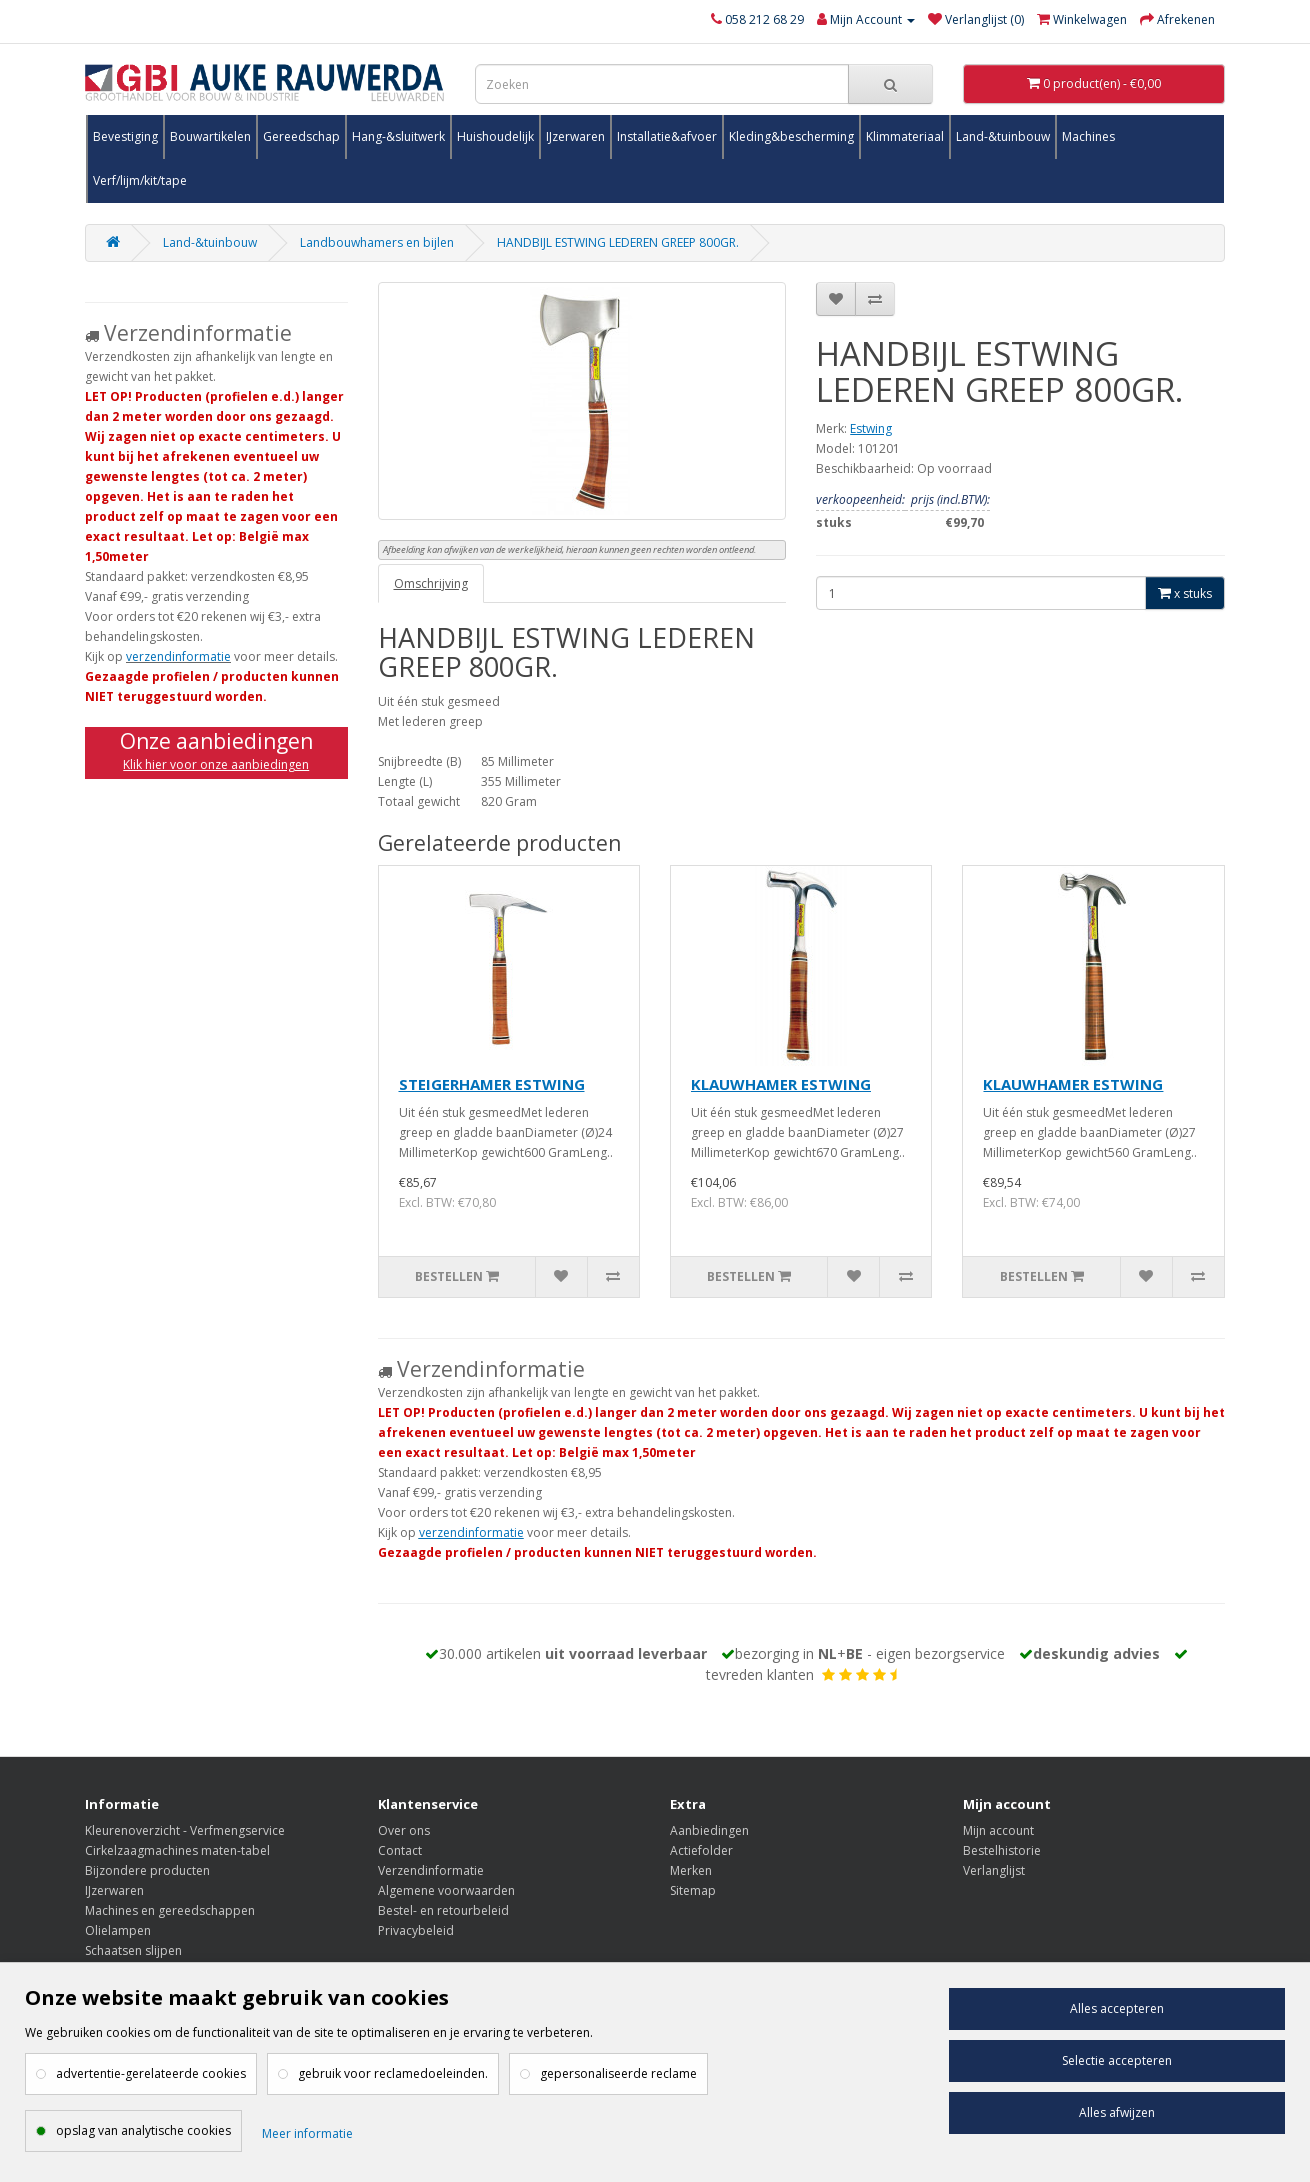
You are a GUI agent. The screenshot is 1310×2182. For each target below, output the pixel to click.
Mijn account (998, 1830)
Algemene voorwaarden (446, 1890)
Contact (400, 1850)
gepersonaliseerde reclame (618, 2073)
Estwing (871, 428)
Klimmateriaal (905, 136)
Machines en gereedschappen (170, 1910)
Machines (1088, 136)
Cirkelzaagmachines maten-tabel (177, 1850)
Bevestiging (125, 136)
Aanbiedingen (709, 1830)
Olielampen (118, 1930)
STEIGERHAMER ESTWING (492, 1084)
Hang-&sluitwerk (398, 136)
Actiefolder (701, 1850)
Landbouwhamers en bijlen (377, 242)
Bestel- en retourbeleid (443, 1910)
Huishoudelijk (495, 136)
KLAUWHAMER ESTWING (781, 1084)
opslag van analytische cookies (143, 2130)
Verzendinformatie (431, 1870)
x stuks (1185, 593)
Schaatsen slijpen (133, 1950)
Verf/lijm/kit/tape (140, 180)
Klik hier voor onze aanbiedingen (216, 764)
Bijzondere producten (147, 1870)
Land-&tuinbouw (1003, 136)
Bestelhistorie (1002, 1850)
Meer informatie (307, 2133)
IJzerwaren (575, 136)
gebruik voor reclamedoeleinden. (393, 2073)
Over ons (404, 1830)
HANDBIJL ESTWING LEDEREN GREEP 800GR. (618, 242)
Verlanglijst (994, 1870)
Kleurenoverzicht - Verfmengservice (185, 1830)
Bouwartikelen (210, 136)
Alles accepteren (1117, 2008)
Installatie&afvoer (667, 136)
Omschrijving (431, 583)
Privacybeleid (416, 1930)
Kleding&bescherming (791, 136)
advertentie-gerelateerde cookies (151, 2073)
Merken (691, 1870)
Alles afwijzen (1117, 2112)
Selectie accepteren (1117, 2060)
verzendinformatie (178, 656)
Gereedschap (301, 136)
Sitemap (693, 1890)
